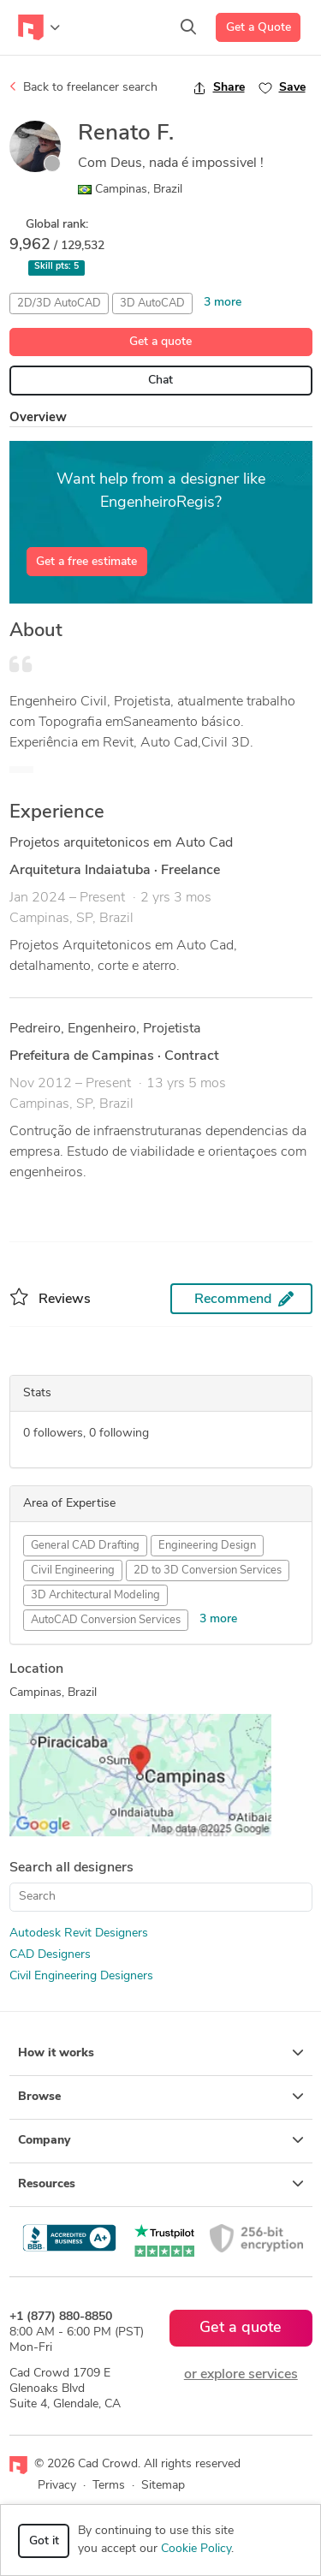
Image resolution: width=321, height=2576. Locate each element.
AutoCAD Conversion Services (106, 1620)
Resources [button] (161, 2184)
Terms (108, 2485)
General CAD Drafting (85, 1545)
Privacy (57, 2485)
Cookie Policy (196, 2549)
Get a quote (160, 342)
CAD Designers (50, 1954)
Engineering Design (207, 1545)
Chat (160, 380)
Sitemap (163, 2485)
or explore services (241, 2375)
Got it (44, 2541)
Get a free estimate (86, 562)
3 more (222, 302)
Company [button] (161, 2140)
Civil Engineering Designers (81, 1976)
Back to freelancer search (83, 87)
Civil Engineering (73, 1570)
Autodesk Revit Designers (78, 1933)
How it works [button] (161, 2053)
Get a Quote (258, 27)
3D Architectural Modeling (95, 1595)
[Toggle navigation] (39, 27)
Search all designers (71, 1868)
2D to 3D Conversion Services (208, 1570)
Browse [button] (161, 2096)
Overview (38, 418)
